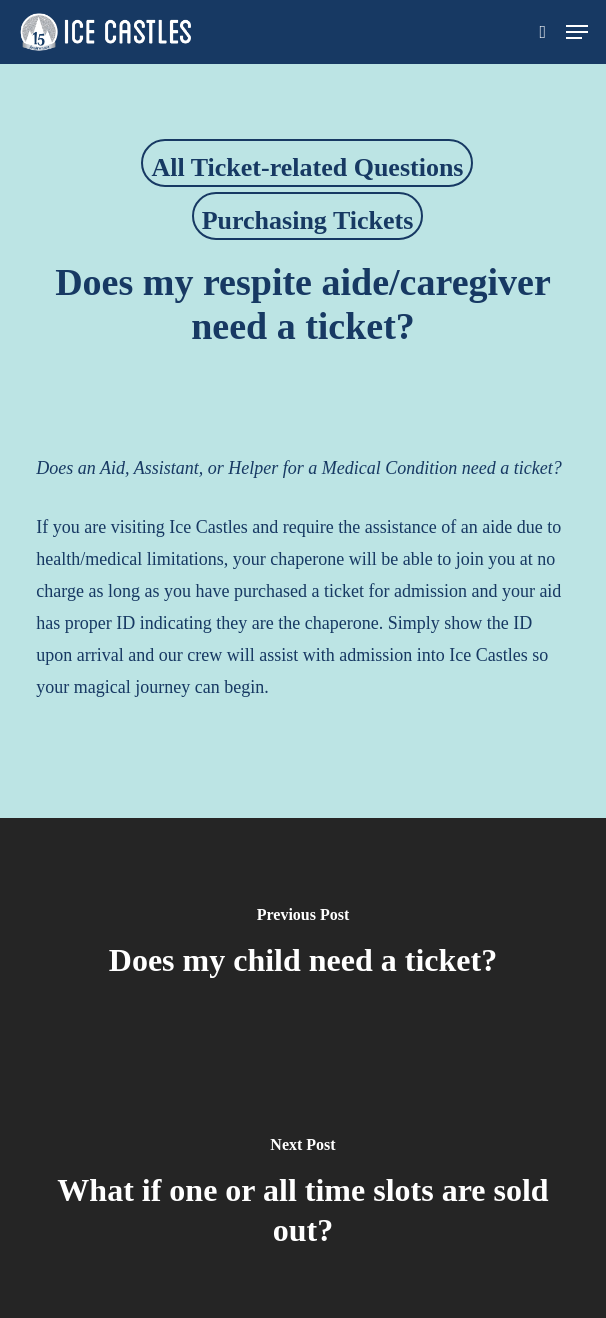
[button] (577, 32)
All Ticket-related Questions (307, 167)
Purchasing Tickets (308, 220)
